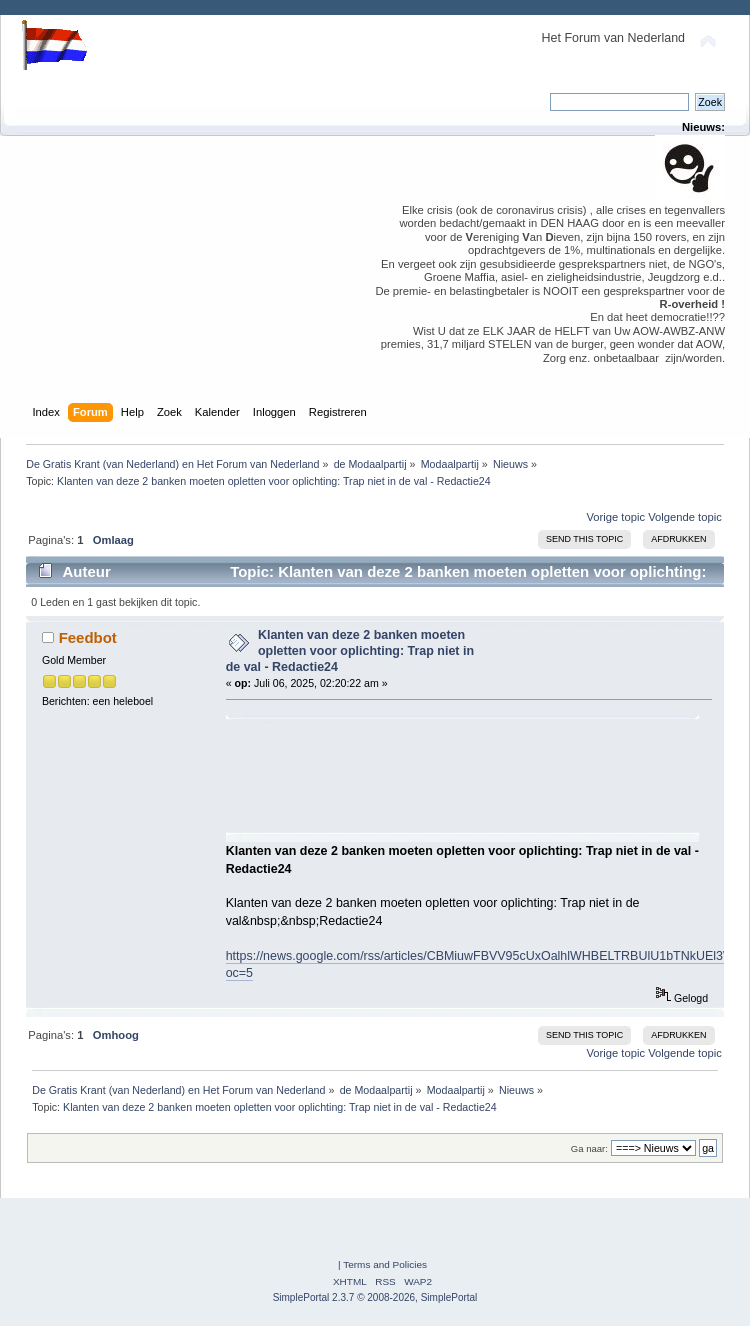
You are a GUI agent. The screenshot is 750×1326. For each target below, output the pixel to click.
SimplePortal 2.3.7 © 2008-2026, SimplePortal (375, 1297)
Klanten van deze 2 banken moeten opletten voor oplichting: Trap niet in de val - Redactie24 (350, 651)
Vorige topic (615, 517)
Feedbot (88, 637)
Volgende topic (685, 517)
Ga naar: (589, 1148)
